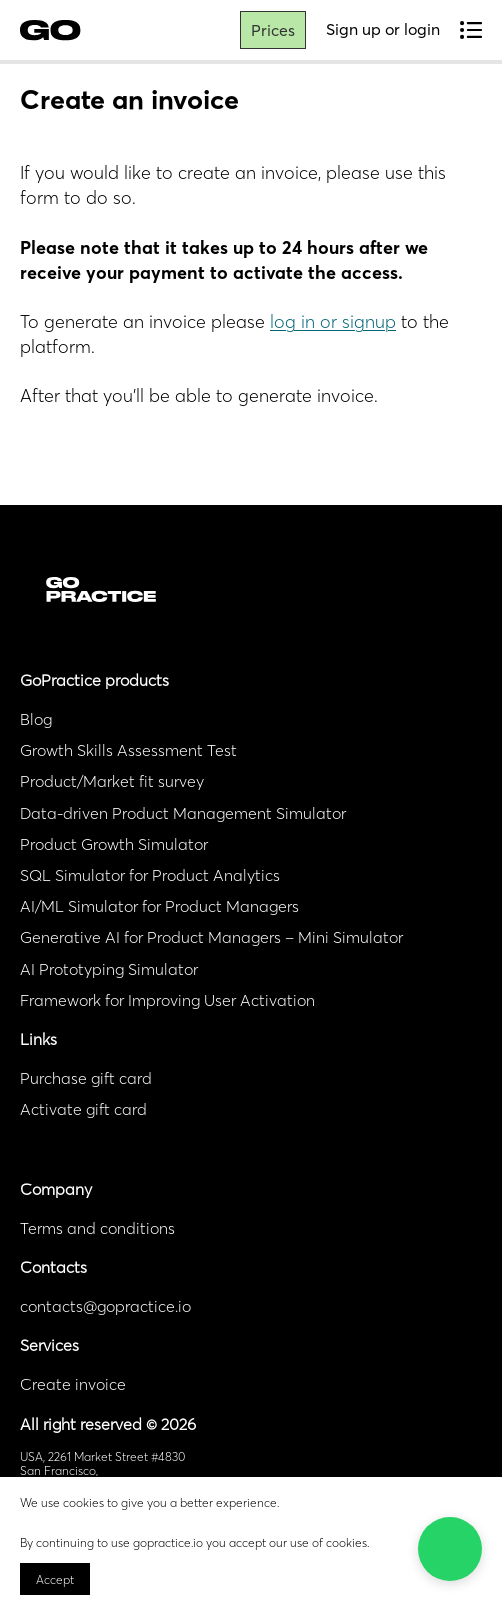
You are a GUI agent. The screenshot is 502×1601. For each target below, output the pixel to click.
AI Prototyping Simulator (109, 969)
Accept (55, 1579)
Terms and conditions (97, 1228)
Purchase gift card (86, 1078)
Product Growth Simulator (114, 844)
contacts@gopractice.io (105, 1306)
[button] (450, 1549)
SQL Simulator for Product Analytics (150, 875)
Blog (36, 719)
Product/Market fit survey (112, 781)
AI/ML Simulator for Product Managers (159, 906)
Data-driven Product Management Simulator (183, 813)
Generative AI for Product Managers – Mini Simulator (211, 937)
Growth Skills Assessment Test (128, 750)
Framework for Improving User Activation (167, 1000)
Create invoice (73, 1384)
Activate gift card (83, 1109)
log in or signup (333, 321)
